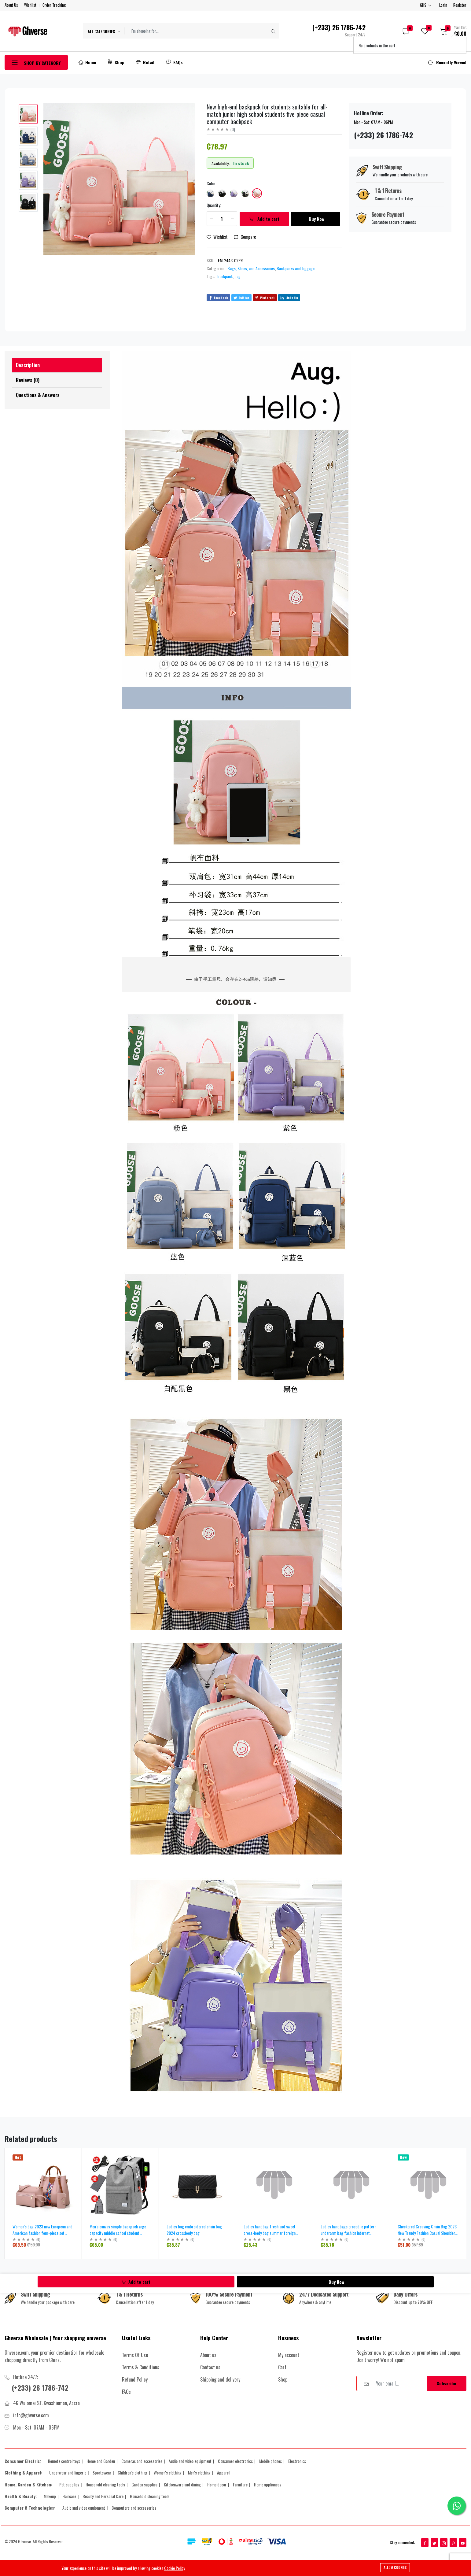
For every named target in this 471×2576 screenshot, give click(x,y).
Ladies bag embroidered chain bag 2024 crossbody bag (194, 2229)
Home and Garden (100, 2461)
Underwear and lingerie (67, 2473)
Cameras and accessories (141, 2461)
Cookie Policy (174, 2568)
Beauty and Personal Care (103, 2496)
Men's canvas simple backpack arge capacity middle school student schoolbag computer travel (118, 2232)
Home (87, 62)
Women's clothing (168, 2473)
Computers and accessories (134, 2508)
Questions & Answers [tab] (38, 395)
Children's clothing (132, 2473)
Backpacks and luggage (296, 268)
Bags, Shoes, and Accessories (251, 268)
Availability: (221, 163)
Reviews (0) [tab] (27, 380)
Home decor (216, 2484)
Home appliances (267, 2484)
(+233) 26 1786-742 (41, 2387)
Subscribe (446, 2383)
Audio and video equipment (190, 2461)
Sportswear (102, 2473)
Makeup (50, 2496)
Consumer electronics (235, 2461)
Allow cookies (395, 2567)
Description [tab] (28, 365)
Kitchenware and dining (182, 2484)
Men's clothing (199, 2473)
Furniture (240, 2484)
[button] (451, 30)
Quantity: (214, 205)
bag (237, 276)
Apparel (223, 2473)
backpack (225, 276)
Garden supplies (144, 2484)
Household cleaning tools (105, 2484)
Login (443, 5)
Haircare (69, 2496)
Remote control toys (64, 2461)
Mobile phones (270, 2461)
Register (459, 5)
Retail (145, 62)
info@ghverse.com (31, 2415)
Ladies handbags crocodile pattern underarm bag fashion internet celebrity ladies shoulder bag (348, 2232)
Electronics (297, 2461)
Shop (116, 62)
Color (211, 183)
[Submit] (273, 31)
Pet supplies (69, 2484)
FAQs (174, 62)
